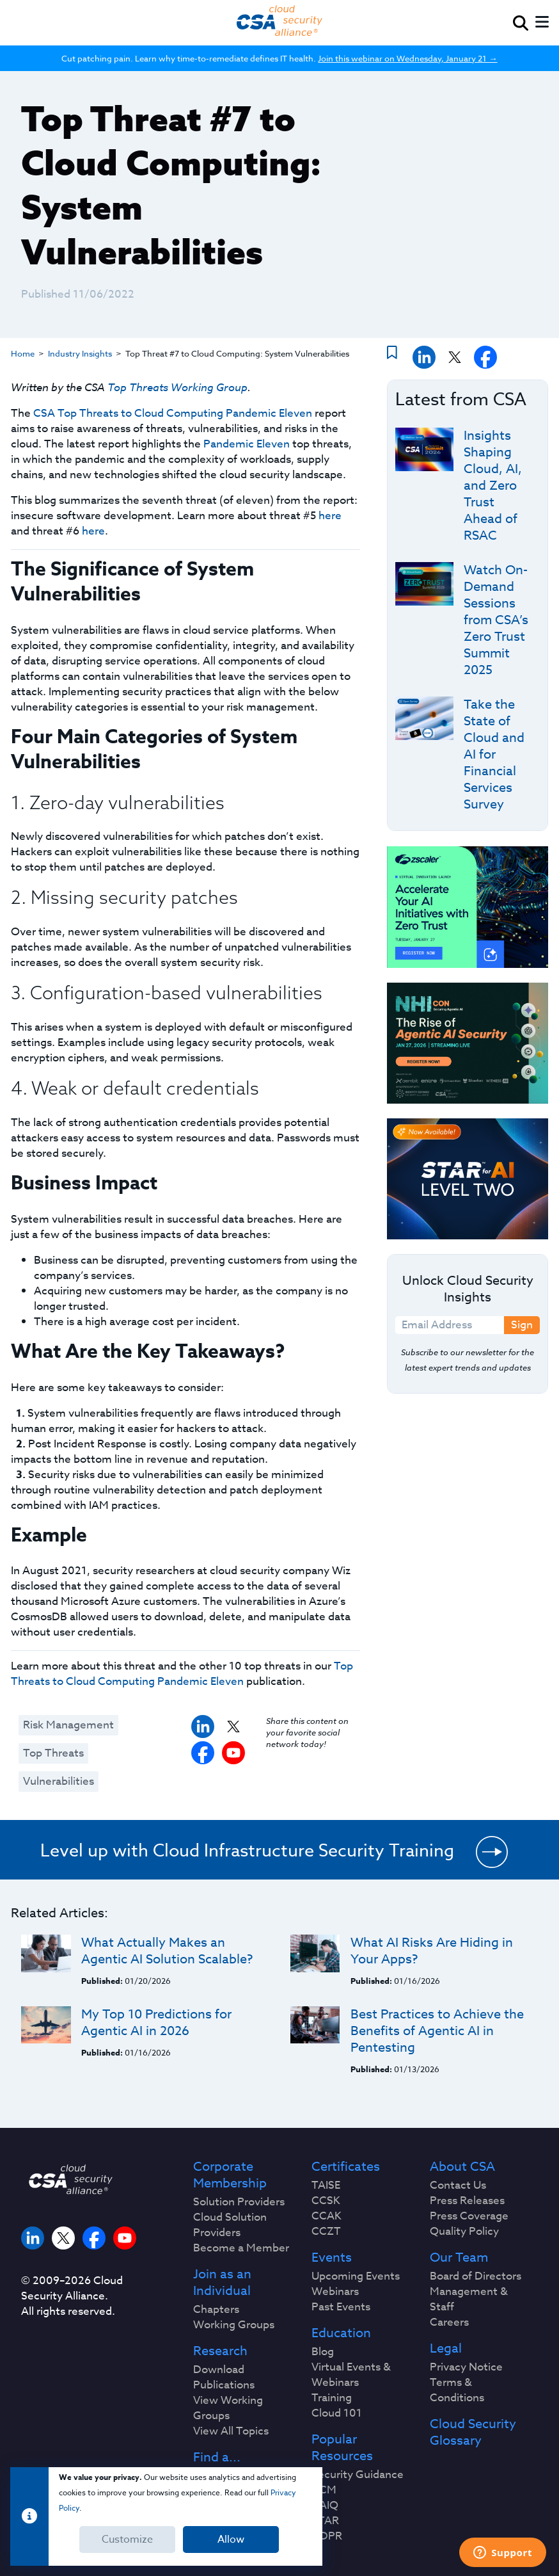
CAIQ (324, 2505)
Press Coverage (469, 2216)
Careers (449, 2322)
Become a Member (241, 2248)
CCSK (325, 2201)
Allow (230, 2539)
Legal (446, 2348)
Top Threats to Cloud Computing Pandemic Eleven (182, 1673)
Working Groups (233, 2325)
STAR (325, 2521)
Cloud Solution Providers (230, 2225)
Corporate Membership (230, 2175)
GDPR (326, 2536)
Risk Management (68, 1725)
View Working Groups (228, 2408)
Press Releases (467, 2201)
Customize (127, 2539)
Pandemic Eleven (246, 444)
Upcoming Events (355, 2276)
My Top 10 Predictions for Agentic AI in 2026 (156, 2022)
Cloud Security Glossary (473, 2432)
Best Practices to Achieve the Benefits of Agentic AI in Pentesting (437, 2031)
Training (331, 2398)
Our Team (459, 2258)
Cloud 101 (336, 2413)
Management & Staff (469, 2299)
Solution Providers (239, 2202)
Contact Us (458, 2185)
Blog (322, 2352)
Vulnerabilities (58, 1781)
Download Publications (224, 2377)
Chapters (216, 2309)
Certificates (345, 2167)
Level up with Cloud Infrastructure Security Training (247, 1850)
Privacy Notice (466, 2367)
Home (23, 353)
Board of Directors (475, 2276)
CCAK (326, 2216)
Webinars (335, 2291)
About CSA (462, 2167)
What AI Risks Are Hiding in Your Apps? (431, 1950)
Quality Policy (464, 2231)
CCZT (326, 2231)
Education (341, 2333)
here (330, 516)
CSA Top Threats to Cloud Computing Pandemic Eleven (172, 413)
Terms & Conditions (457, 2390)
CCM (323, 2490)
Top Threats (53, 1753)
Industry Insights (80, 353)
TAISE (325, 2185)
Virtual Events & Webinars (351, 2375)
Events (331, 2258)
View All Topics (231, 2431)
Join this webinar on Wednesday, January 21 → (407, 58)
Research (220, 2351)
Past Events (340, 2307)
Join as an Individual (222, 2282)
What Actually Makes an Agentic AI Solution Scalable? (167, 1950)
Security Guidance (357, 2475)
